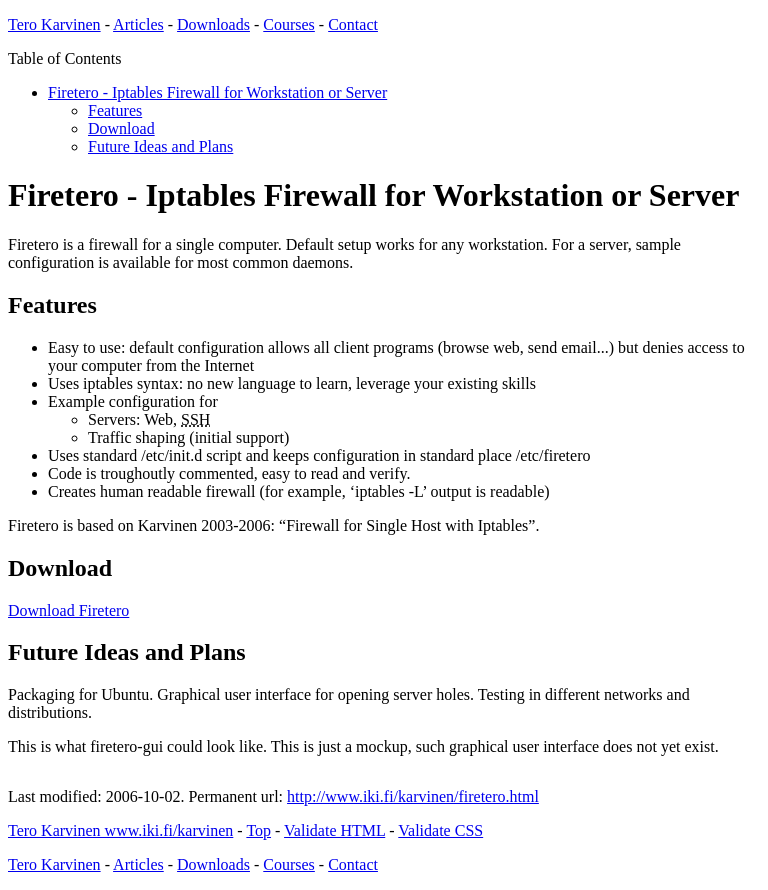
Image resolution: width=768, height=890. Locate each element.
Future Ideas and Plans (160, 146)
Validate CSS (440, 830)
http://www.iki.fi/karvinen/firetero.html (413, 796)
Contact (353, 24)
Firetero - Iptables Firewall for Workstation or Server (217, 92)
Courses (289, 24)
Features (115, 110)
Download (121, 128)
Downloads (213, 24)
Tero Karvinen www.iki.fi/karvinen (120, 830)
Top (258, 830)
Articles (138, 24)
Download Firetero (68, 610)
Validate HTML (334, 830)
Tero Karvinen (54, 24)
